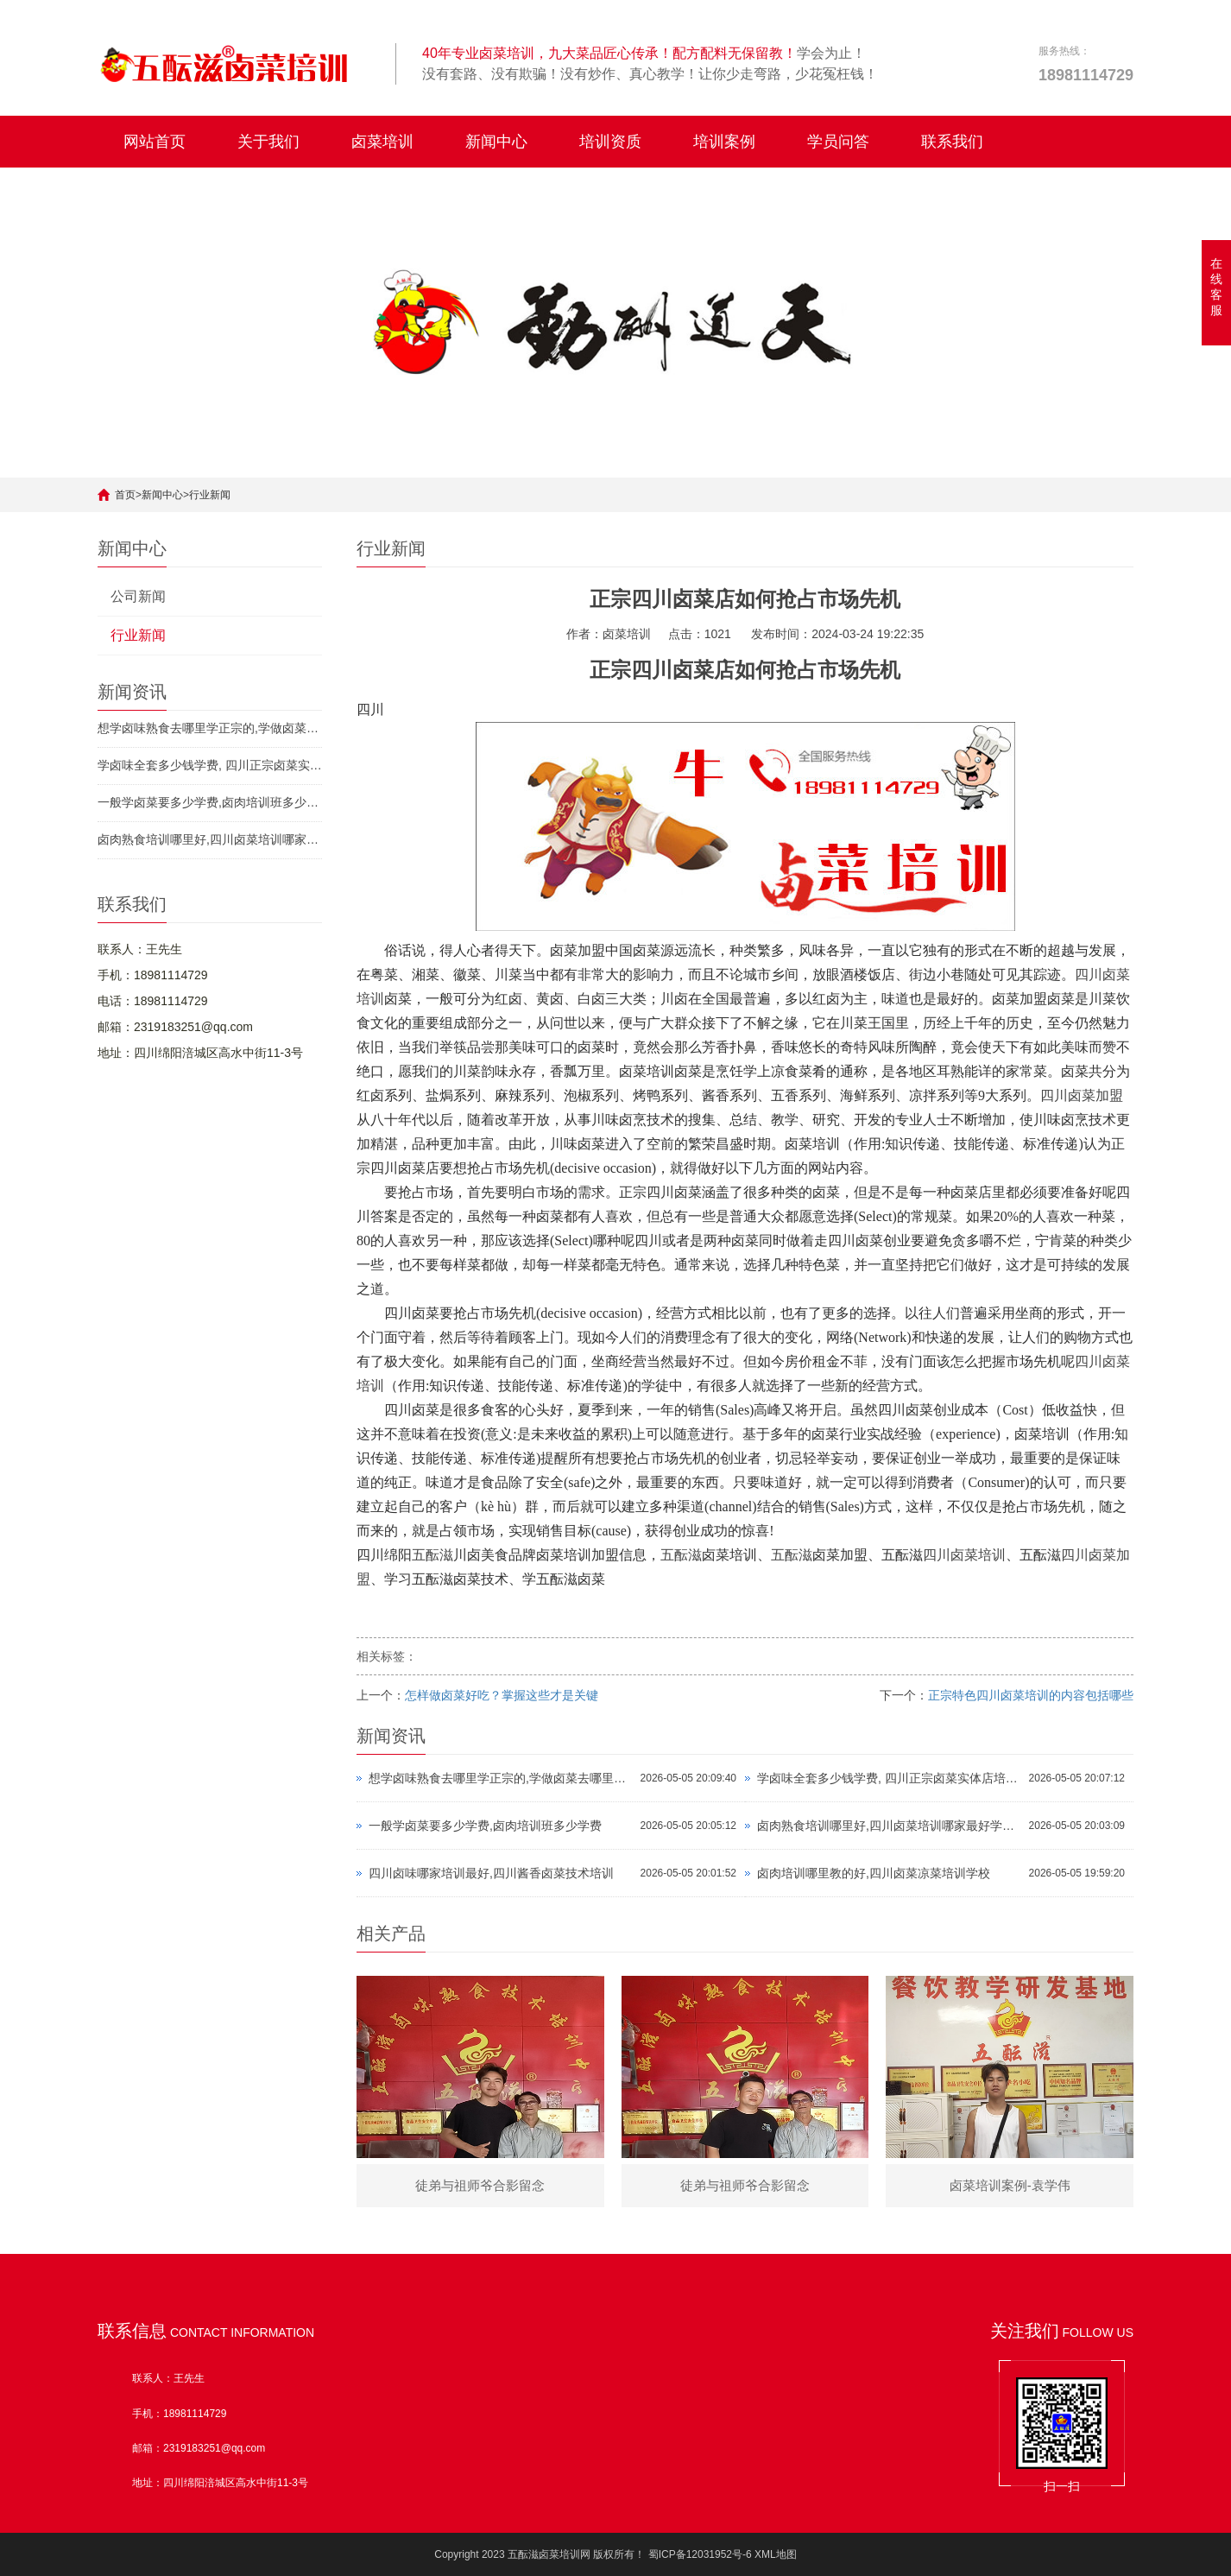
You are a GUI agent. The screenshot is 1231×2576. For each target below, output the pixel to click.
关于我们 (268, 141)
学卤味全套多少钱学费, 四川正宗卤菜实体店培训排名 (210, 765)
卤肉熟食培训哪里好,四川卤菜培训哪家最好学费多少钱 (210, 839)
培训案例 (724, 141)
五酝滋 (432, 1554)
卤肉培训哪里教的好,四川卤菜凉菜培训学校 (873, 1873)
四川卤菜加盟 (1081, 1095)
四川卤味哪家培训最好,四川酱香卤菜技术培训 (491, 1873)
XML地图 (775, 2554)
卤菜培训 (382, 141)
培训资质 (610, 141)
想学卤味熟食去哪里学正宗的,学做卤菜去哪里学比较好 (210, 728)
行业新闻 (209, 495)
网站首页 (154, 141)
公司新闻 (138, 596)
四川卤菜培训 (964, 1554)
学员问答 (838, 141)
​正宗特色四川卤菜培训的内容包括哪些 (1030, 1695)
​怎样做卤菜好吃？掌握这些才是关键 (501, 1695)
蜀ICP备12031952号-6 (700, 2554)
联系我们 (952, 141)
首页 (125, 495)
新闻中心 (496, 141)
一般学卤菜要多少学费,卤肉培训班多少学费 (210, 802)
